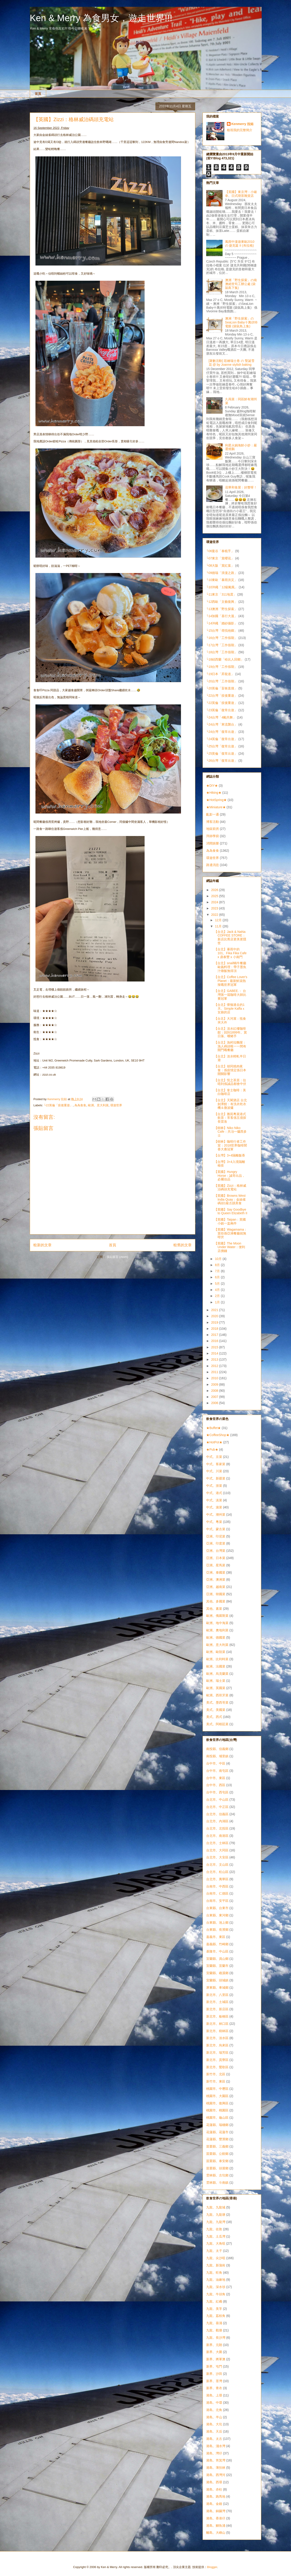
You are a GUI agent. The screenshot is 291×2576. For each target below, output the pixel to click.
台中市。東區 (215, 1778)
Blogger (212, 2567)
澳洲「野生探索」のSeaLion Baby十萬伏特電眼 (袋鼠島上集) (241, 322)
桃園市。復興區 (217, 2103)
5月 (218, 1283)
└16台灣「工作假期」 (222, 638)
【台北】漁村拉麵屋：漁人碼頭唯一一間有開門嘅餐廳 (230, 1046)
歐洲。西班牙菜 (217, 1695)
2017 (215, 1335)
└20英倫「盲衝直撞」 (222, 688)
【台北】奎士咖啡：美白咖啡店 (230, 1092)
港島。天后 (214, 2431)
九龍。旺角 (214, 2272)
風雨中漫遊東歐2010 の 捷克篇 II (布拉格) (239, 243)
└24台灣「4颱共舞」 (221, 717)
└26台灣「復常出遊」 (222, 760)
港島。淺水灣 (215, 2446)
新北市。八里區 (217, 1995)
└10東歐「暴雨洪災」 (222, 580)
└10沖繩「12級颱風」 (222, 587)
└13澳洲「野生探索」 (222, 609)
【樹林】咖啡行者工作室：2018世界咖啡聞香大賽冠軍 (230, 1145)
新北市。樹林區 (217, 2031)
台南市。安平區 (217, 1901)
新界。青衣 (214, 2388)
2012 (215, 1366)
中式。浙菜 (214, 1485)
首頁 (38, 93)
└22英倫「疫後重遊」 (58, 1105)
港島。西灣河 (215, 2475)
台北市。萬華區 (217, 1879)
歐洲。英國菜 (215, 1688)
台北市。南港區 (217, 1835)
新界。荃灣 (214, 2381)
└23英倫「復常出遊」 (222, 710)
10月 (218, 1259)
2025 (215, 896)
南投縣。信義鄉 (217, 1749)
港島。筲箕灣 (215, 2460)
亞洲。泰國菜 (215, 1572)
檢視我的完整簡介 (239, 130)
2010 (215, 1378)
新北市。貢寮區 (217, 2060)
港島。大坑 (214, 2424)
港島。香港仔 (215, 2518)
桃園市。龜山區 (217, 2117)
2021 (215, 1310)
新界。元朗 (214, 2345)
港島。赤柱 (214, 2489)
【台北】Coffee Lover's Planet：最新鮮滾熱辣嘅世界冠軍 (230, 980)
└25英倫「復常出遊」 (222, 753)
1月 (218, 1302)
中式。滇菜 (214, 1500)
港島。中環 (214, 2402)
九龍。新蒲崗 (215, 2265)
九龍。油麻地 (215, 2279)
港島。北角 (214, 2410)
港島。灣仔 (214, 2453)
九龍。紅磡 (214, 2301)
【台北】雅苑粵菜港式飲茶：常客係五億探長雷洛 (230, 1118)
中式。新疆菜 (215, 1478)
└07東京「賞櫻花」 (220, 558)
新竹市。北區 (215, 2074)
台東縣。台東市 (217, 1908)
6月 (218, 1277)
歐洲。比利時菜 (217, 1659)
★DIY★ (212, 785)
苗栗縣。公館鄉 (217, 2153)
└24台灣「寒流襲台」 (222, 724)
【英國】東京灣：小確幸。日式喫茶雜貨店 (241, 194)
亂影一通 (212, 814)
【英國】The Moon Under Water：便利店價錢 (229, 1247)
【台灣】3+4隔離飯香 (229, 1155)
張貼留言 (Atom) (117, 1257)
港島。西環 (214, 2482)
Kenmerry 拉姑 (242, 124)
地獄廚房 (212, 829)
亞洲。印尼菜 (215, 1536)
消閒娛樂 (212, 843)
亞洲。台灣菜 (215, 1550)
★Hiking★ (213, 792)
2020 (215, 1316)
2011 (215, 1372)
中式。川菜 (214, 1471)
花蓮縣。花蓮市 (217, 2132)
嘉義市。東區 (215, 1937)
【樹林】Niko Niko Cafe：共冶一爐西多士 (230, 1131)
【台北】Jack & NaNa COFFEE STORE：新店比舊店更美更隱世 (230, 937)
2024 (215, 902)
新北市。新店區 (217, 2009)
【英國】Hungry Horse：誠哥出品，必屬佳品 (229, 1175)
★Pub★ (212, 1449)
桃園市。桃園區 (217, 2110)
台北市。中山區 (217, 1799)
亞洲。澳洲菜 (215, 1579)
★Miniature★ (216, 807)
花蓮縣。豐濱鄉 (217, 2139)
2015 (215, 1347)
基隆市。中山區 (217, 1951)
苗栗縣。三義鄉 (217, 2146)
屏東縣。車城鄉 (217, 1987)
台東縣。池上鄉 (217, 1922)
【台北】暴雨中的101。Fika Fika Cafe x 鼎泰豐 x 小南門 (230, 953)
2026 (215, 890)
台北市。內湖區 (217, 1821)
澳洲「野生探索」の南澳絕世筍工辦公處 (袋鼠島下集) (241, 284)
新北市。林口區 (217, 2023)
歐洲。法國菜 (215, 1666)
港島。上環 (214, 2395)
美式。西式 (214, 1717)
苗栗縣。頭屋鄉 (217, 2168)
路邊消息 (212, 865)
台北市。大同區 (217, 1850)
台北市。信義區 (217, 1814)
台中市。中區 (215, 1763)
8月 (218, 1265)
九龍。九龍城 (215, 2207)
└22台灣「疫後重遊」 (222, 695)
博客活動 (212, 822)
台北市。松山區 (217, 1872)
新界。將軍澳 (215, 2359)
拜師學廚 (212, 836)
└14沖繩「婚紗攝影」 (222, 623)
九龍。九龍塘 (215, 2214)
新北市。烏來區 (217, 2045)
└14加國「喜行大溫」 (222, 616)
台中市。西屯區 (217, 1792)
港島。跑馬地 (215, 2496)
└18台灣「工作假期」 (222, 652)
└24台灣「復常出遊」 (222, 731)
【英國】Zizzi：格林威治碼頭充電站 (230, 1187)
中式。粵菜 (214, 1522)
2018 (215, 1328)
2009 (215, 1384)
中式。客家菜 (215, 1464)
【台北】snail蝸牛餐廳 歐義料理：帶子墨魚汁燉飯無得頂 (230, 967)
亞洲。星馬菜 (215, 1565)
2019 (215, 1322)
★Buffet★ (213, 1428)
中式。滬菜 (214, 1507)
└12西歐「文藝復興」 (222, 601)
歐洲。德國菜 (215, 1637)
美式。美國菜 (215, 1710)
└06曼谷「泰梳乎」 (220, 551)
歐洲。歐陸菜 (215, 1652)
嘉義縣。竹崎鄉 (217, 1944)
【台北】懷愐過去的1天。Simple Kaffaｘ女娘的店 (229, 1008)
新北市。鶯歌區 (217, 2067)
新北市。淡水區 (217, 2038)
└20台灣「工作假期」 (222, 681)
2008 (215, 1390)
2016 (215, 1341)
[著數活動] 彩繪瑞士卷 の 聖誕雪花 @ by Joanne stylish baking (231, 362)
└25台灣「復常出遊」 (222, 746)
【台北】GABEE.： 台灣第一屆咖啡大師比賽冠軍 (230, 994)
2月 (218, 1296)
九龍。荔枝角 (215, 2316)
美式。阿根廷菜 (217, 1724)
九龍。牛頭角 (215, 2294)
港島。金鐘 (214, 2504)
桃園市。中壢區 (217, 2088)
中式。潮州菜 (215, 1514)
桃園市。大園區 (217, 2096)
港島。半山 (214, 2417)
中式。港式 (214, 1493)
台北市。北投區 (217, 1828)
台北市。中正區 (217, 1807)
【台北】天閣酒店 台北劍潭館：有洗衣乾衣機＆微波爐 (230, 1104)
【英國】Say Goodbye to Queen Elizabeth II (230, 1211)
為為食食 (80, 1105)
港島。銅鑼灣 (215, 2511)
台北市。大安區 (217, 1857)
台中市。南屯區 (217, 1770)
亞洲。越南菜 (215, 1587)
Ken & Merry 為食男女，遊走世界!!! (101, 18)
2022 (215, 914)
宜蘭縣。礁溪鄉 (217, 1973)
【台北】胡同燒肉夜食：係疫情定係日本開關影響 (230, 1070)
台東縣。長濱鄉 (217, 1929)
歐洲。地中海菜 (217, 1623)
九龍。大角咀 (215, 2243)
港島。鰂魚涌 (215, 2525)
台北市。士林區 (217, 1843)
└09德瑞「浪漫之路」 (222, 573)
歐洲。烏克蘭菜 (217, 1673)
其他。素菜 (214, 1608)
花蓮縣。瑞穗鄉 (217, 2125)
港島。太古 (214, 2439)
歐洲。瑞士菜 (215, 1680)
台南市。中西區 (217, 1886)
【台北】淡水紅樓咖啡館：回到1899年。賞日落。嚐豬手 (230, 1032)
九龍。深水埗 (215, 2287)
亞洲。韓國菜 (215, 1594)
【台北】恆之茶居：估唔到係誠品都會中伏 (230, 1082)
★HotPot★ (214, 1442)
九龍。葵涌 (214, 2323)
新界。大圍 (214, 2352)
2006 (215, 1403)
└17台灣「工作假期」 (222, 645)
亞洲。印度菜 (215, 1543)
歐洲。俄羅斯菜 (217, 1615)
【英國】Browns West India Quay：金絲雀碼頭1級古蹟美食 (230, 1199)
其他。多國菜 (215, 1601)
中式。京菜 (214, 1457)
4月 (218, 1290)
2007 (215, 1397)
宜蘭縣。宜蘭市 (217, 1966)
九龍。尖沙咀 (215, 2258)
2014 (215, 1353)
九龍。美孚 (214, 2309)
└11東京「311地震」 (221, 594)
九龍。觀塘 (214, 2330)
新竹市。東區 (215, 2081)
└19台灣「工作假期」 (222, 666)
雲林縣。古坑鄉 (217, 2175)
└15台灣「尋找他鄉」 (222, 630)
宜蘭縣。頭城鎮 (217, 1980)
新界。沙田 (214, 2374)
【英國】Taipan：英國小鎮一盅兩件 (230, 1221)
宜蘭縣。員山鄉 (217, 1958)
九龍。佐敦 (214, 2229)
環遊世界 (116, 1105)
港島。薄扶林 (215, 2467)
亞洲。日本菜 (215, 1558)
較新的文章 (42, 1245)
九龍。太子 (214, 2251)
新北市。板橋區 (217, 2016)
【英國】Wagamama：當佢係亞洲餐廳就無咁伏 (230, 1233)
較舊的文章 (182, 1245)
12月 (218, 920)
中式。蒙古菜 (215, 1529)
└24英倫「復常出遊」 (222, 739)
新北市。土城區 (217, 2002)
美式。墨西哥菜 (217, 1702)
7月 (218, 1271)
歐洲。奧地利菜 (217, 1630)
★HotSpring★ (216, 800)
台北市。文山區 (217, 1864)
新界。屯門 (214, 2366)
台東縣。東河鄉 (217, 1915)
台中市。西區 (215, 1785)
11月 (218, 926)
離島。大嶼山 (215, 2532)
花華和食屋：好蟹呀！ (241, 487)
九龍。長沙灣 (215, 2337)
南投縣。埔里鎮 (217, 1756)
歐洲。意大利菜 (98, 1105)
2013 (215, 1359)
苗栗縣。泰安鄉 (217, 2161)
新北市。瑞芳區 (217, 2052)
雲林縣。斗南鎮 (217, 2182)
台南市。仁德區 (217, 1893)
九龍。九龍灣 (215, 2222)
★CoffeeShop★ (217, 1435)
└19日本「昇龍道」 (220, 674)
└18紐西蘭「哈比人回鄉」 (225, 659)
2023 (215, 908)
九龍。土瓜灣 (215, 2236)
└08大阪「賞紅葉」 (220, 565)
